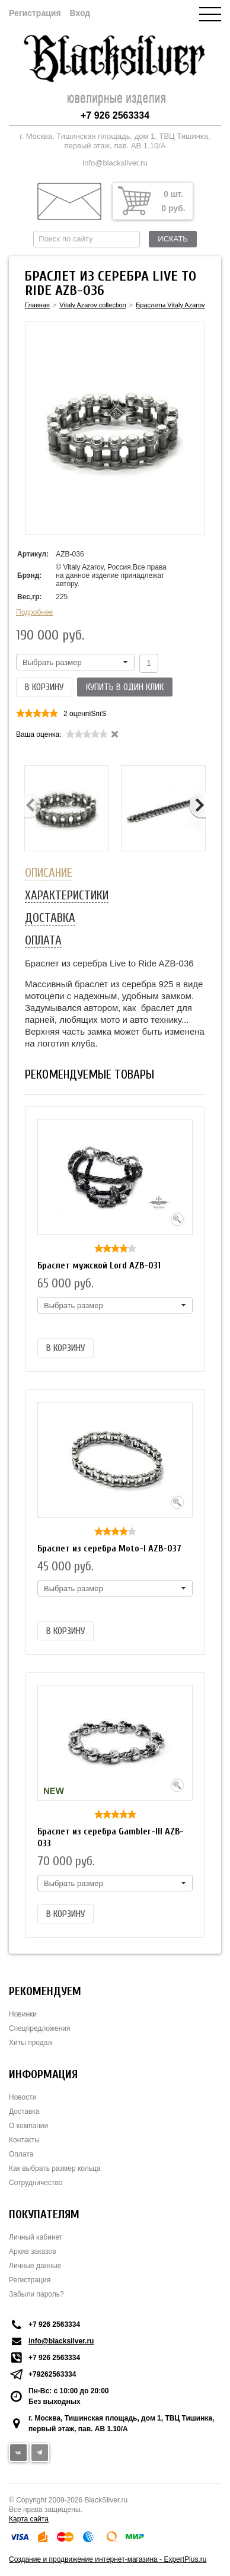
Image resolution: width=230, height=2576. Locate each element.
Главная (37, 305)
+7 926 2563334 (115, 115)
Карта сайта (29, 2519)
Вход (80, 13)
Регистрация (35, 13)
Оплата (21, 2154)
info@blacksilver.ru (114, 162)
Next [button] (197, 806)
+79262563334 (52, 2374)
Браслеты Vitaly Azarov (170, 305)
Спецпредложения (40, 2028)
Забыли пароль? (36, 2294)
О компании (28, 2126)
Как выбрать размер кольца (55, 2168)
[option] (66, 808)
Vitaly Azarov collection (92, 305)
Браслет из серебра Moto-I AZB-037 (109, 1548)
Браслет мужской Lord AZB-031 (99, 1265)
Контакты (24, 2140)
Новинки (23, 2014)
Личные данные (35, 2266)
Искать (172, 238)
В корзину (44, 687)
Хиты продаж (30, 2042)
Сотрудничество (35, 2183)
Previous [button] (32, 806)
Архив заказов (32, 2251)
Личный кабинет (35, 2237)
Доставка (24, 2111)
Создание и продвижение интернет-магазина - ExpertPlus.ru (107, 2559)
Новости (22, 2097)
